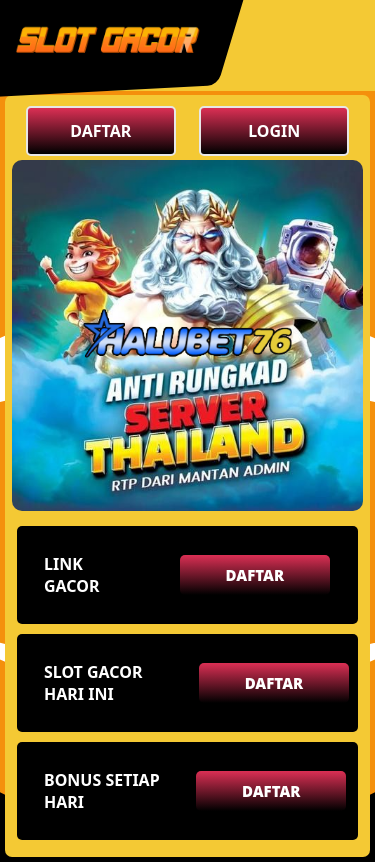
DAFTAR (100, 131)
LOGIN (274, 131)
